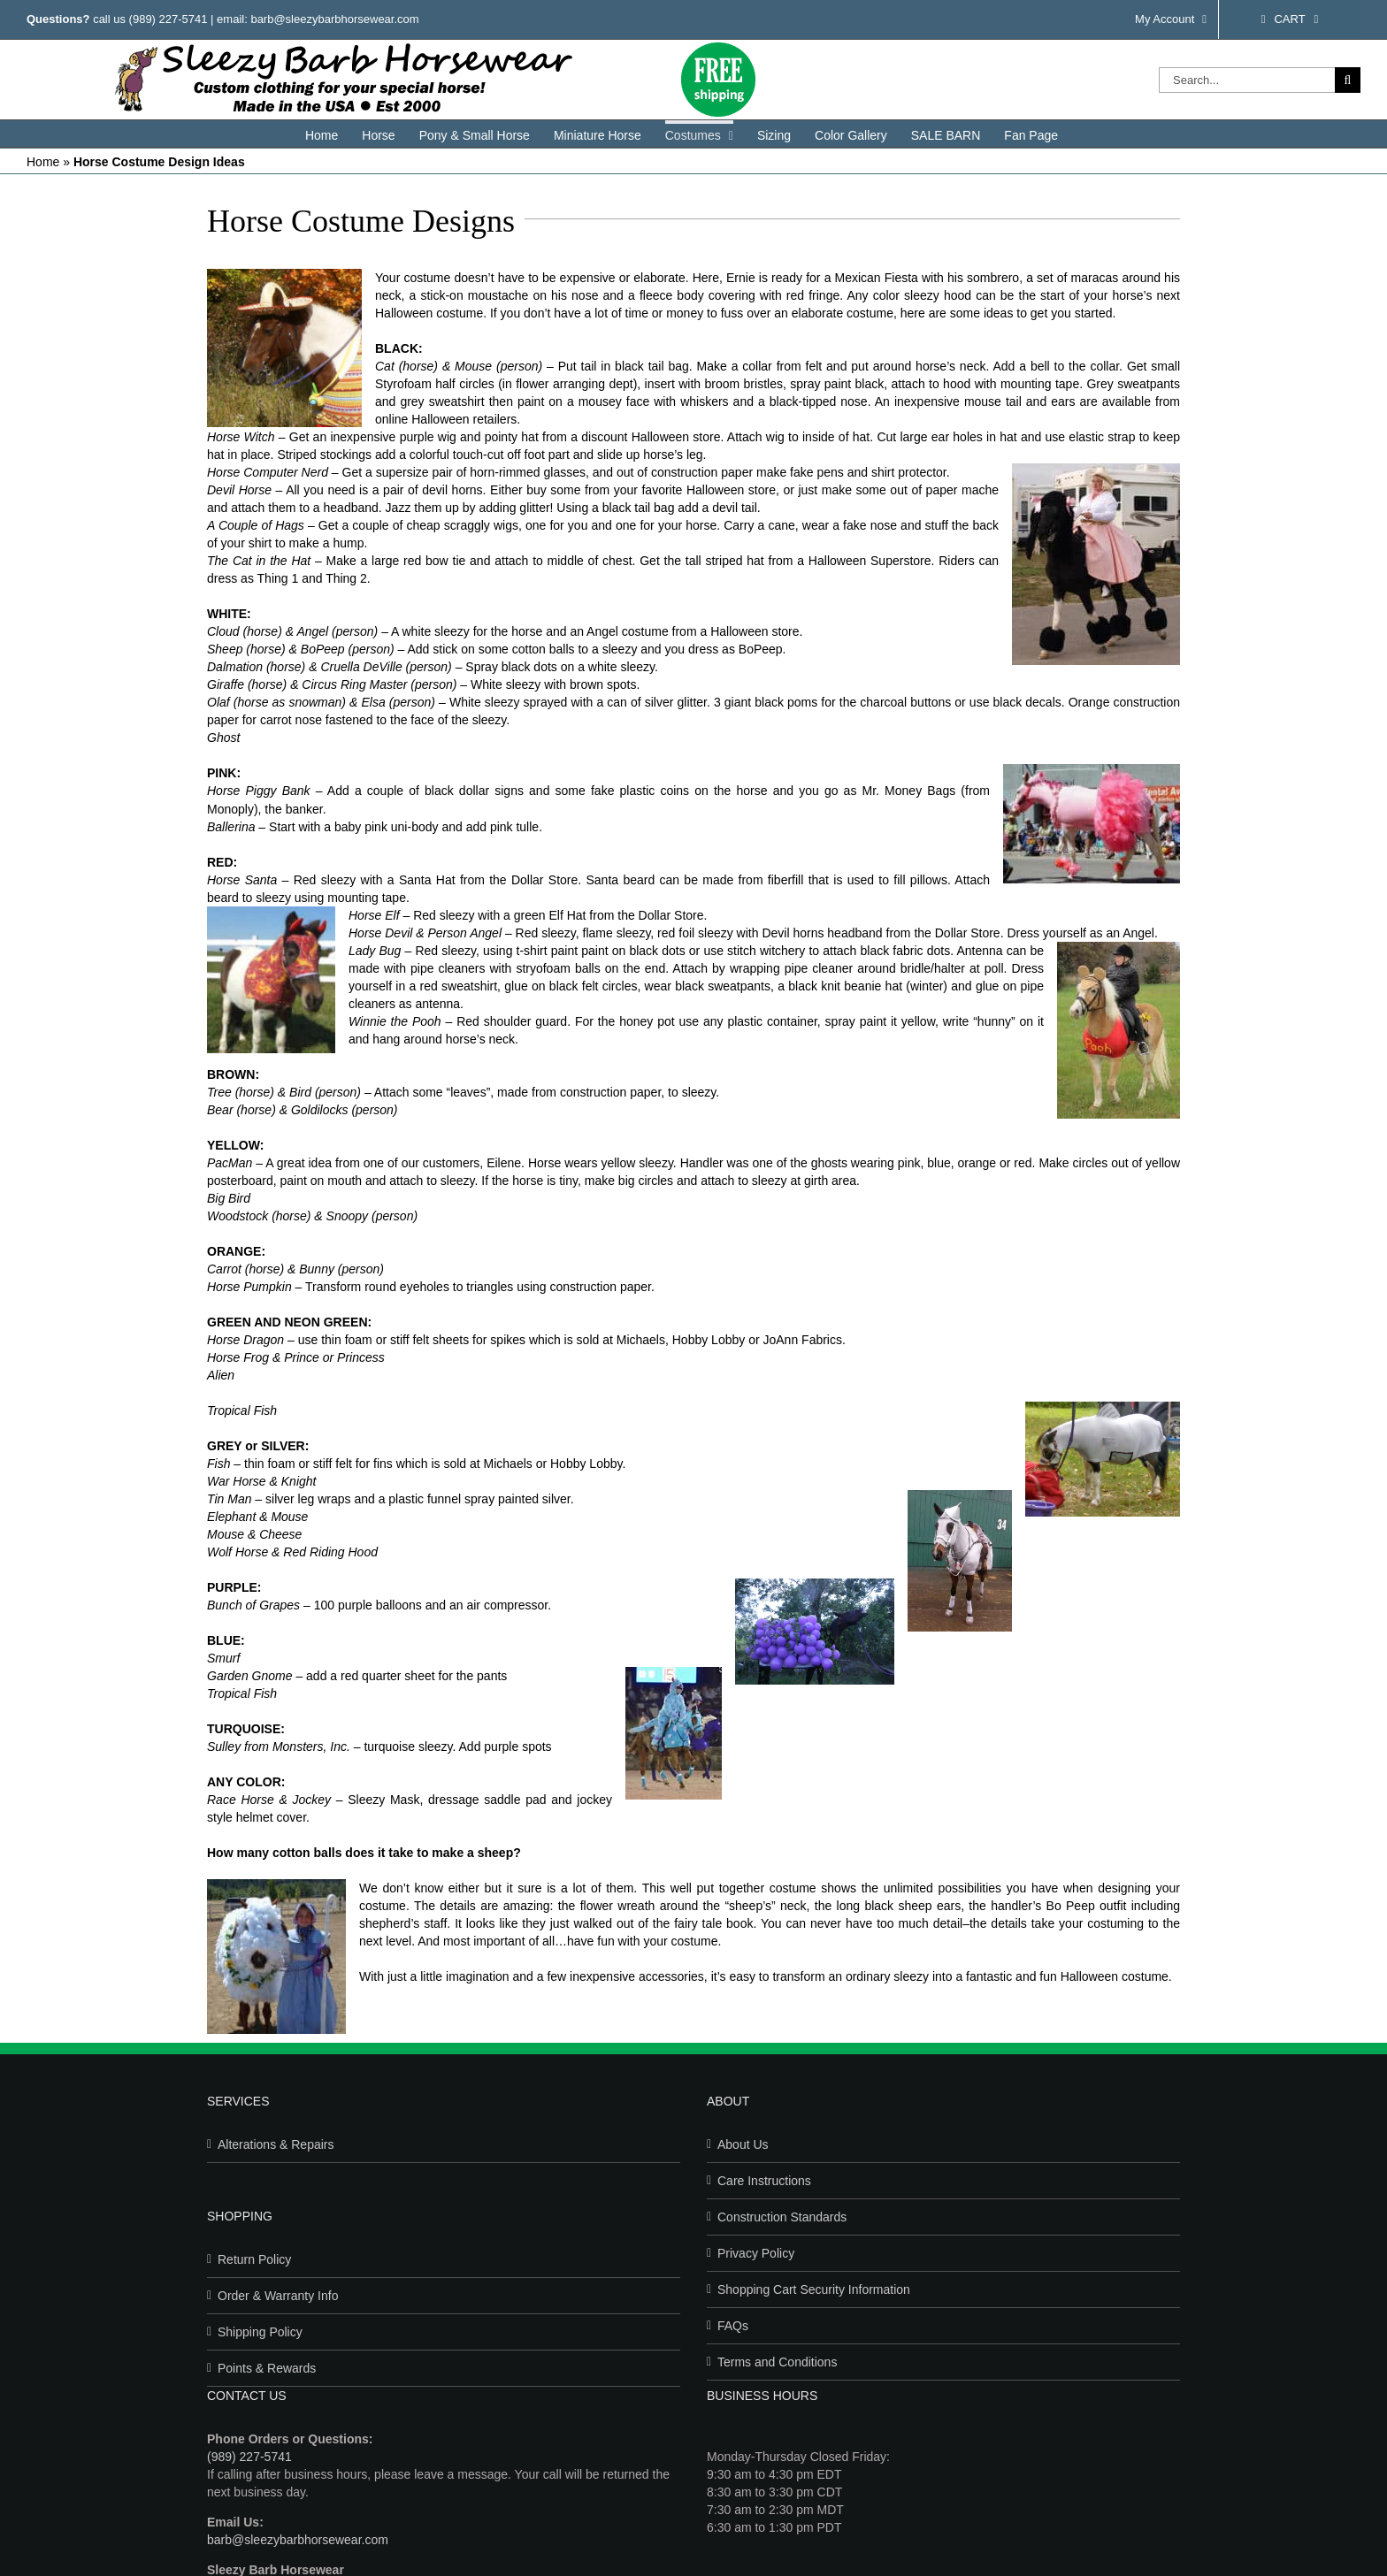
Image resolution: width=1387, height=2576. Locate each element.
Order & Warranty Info (278, 2296)
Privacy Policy (755, 2253)
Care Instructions (764, 2181)
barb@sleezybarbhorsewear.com (297, 2540)
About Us (743, 2144)
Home (43, 162)
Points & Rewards (267, 2368)
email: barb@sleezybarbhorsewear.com (318, 19)
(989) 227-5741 (168, 19)
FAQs (732, 2326)
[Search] (1347, 80)
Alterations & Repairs (276, 2144)
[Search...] (1247, 80)
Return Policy (254, 2259)
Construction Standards (782, 2217)
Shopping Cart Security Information (813, 2289)
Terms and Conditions (777, 2362)
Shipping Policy (260, 2332)
